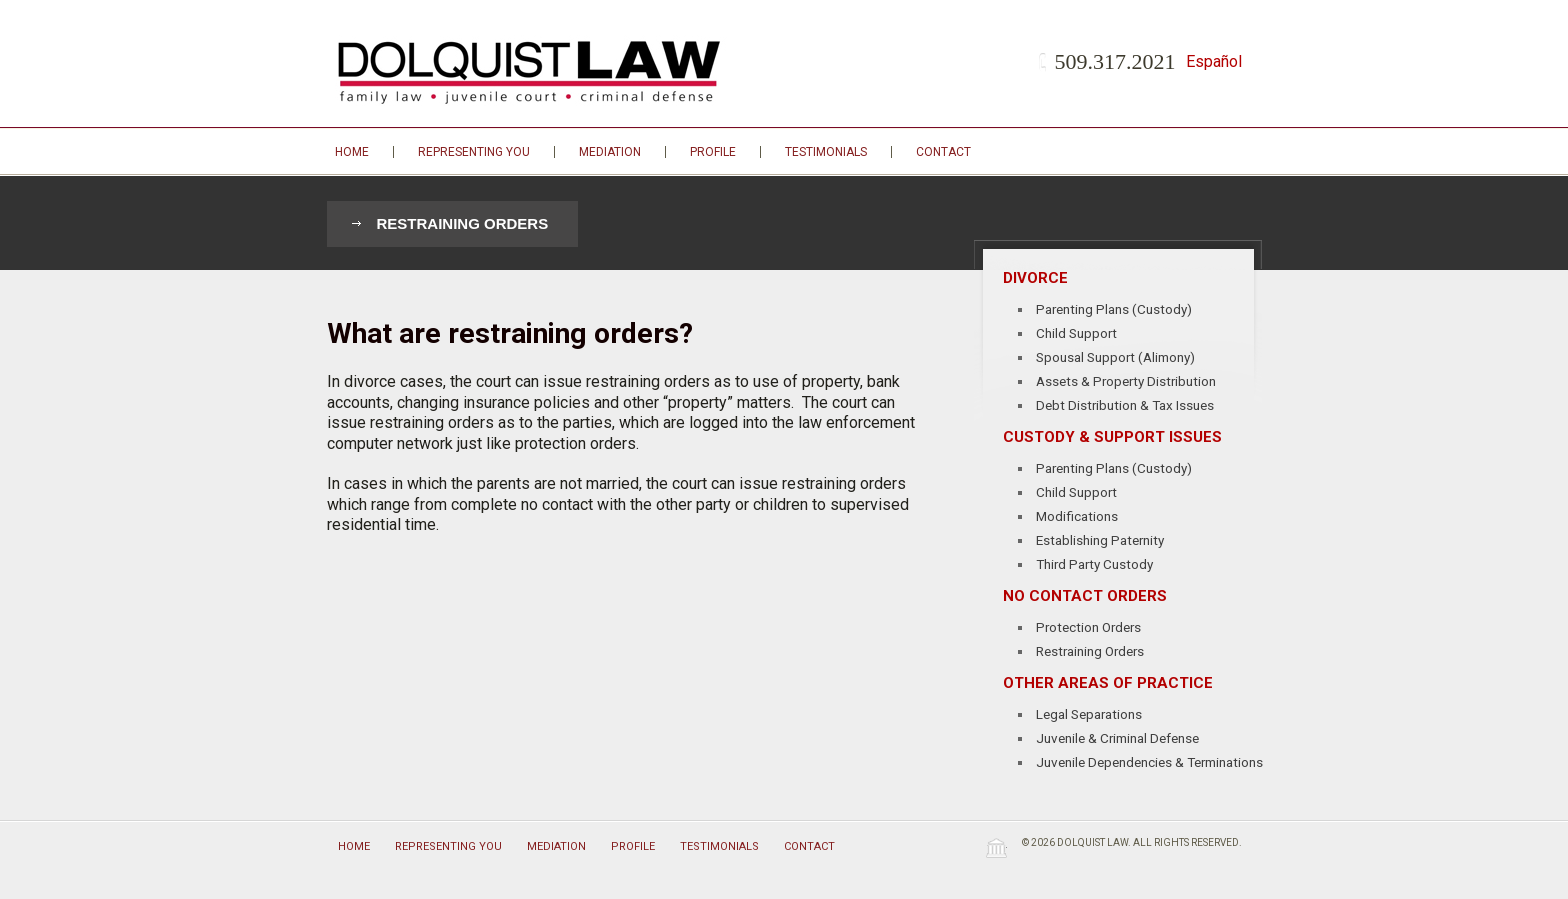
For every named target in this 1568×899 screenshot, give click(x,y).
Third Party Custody (1094, 564)
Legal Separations (1089, 714)
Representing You (474, 152)
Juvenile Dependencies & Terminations (1149, 762)
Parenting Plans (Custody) (1114, 309)
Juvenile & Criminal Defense (1117, 738)
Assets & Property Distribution (1126, 381)
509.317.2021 (1115, 61)
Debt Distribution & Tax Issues (1125, 405)
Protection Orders (1088, 627)
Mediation (610, 152)
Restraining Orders (463, 223)
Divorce (1035, 278)
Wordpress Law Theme (996, 847)
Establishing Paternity (1100, 540)
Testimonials (826, 152)
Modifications (1077, 516)
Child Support (1076, 333)
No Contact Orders (1085, 596)
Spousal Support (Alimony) (1115, 357)
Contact (943, 152)
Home (352, 152)
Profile (713, 152)
